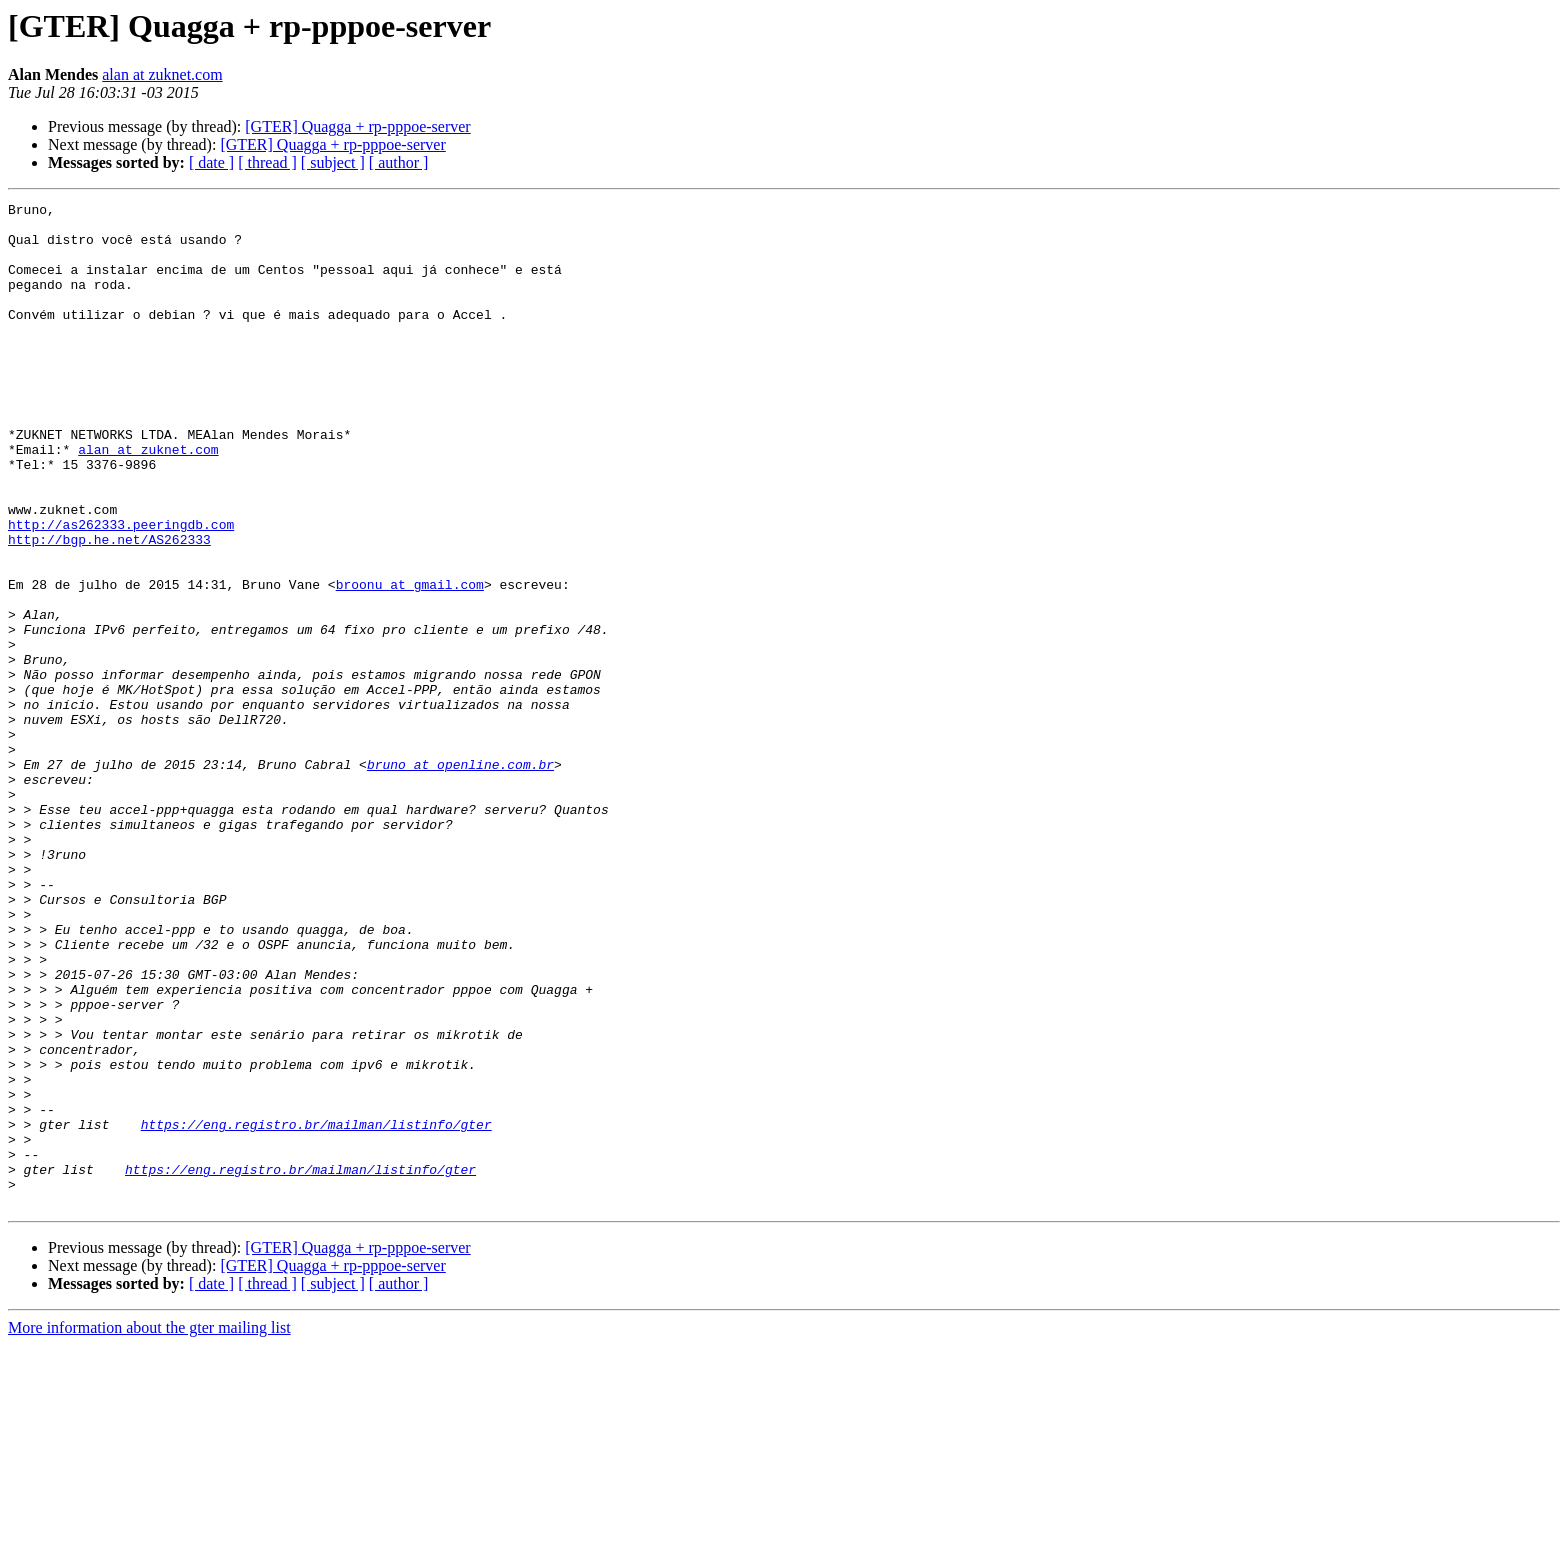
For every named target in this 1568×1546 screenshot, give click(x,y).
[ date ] (211, 162)
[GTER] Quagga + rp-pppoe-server (357, 126)
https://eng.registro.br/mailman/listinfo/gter (316, 1310)
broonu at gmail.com (410, 662)
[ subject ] (333, 162)
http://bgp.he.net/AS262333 (109, 608)
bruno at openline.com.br (460, 878)
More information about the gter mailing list (149, 1528)
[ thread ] (267, 162)
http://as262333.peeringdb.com (121, 590)
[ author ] (399, 162)
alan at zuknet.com (162, 74)
